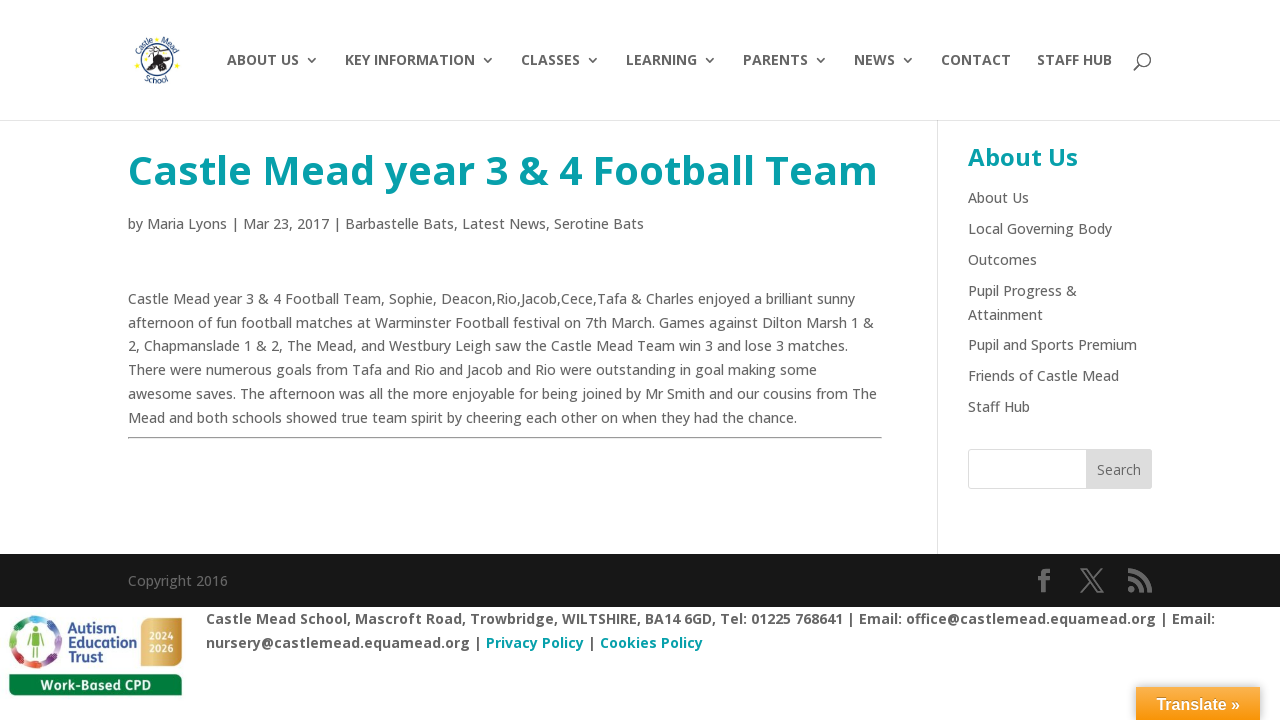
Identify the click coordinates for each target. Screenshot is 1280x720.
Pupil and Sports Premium (1052, 344)
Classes (550, 61)
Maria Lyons (187, 223)
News (874, 61)
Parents (775, 61)
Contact (976, 61)
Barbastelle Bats (399, 223)
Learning (661, 61)
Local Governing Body (1040, 228)
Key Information (410, 61)
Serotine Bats (599, 223)
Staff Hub (999, 406)
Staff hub (1074, 61)
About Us (263, 61)
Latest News (504, 223)
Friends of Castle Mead (1043, 375)
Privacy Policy (535, 642)
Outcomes (1002, 259)
